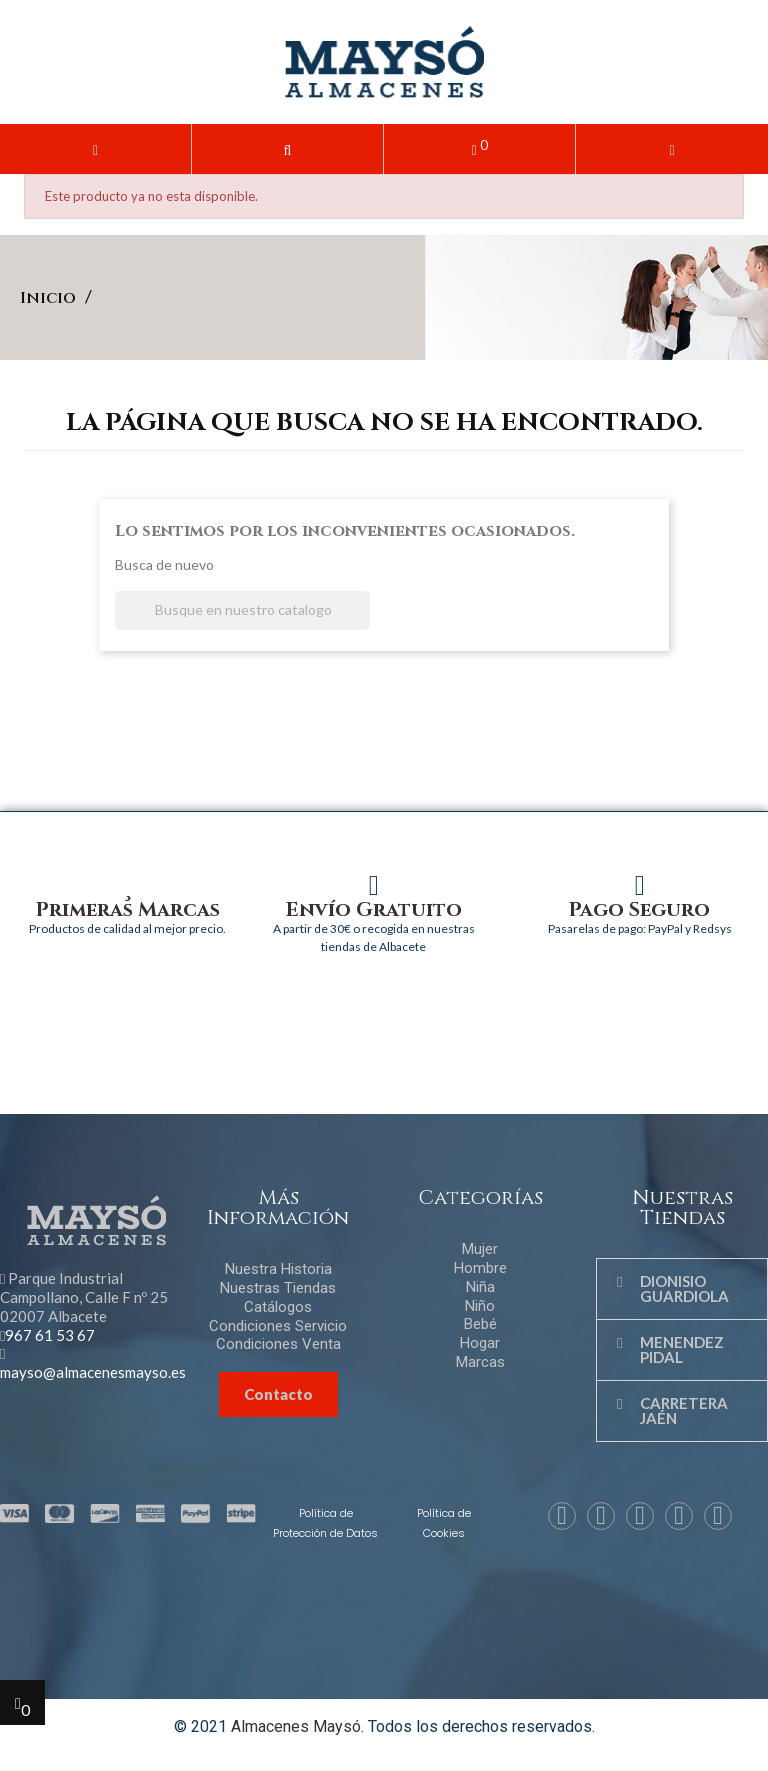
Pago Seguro (639, 909)
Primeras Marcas (128, 909)
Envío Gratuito (374, 909)
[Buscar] (242, 610)
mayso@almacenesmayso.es (93, 1372)
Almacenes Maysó (296, 1726)
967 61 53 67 (50, 1335)
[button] (287, 149)
